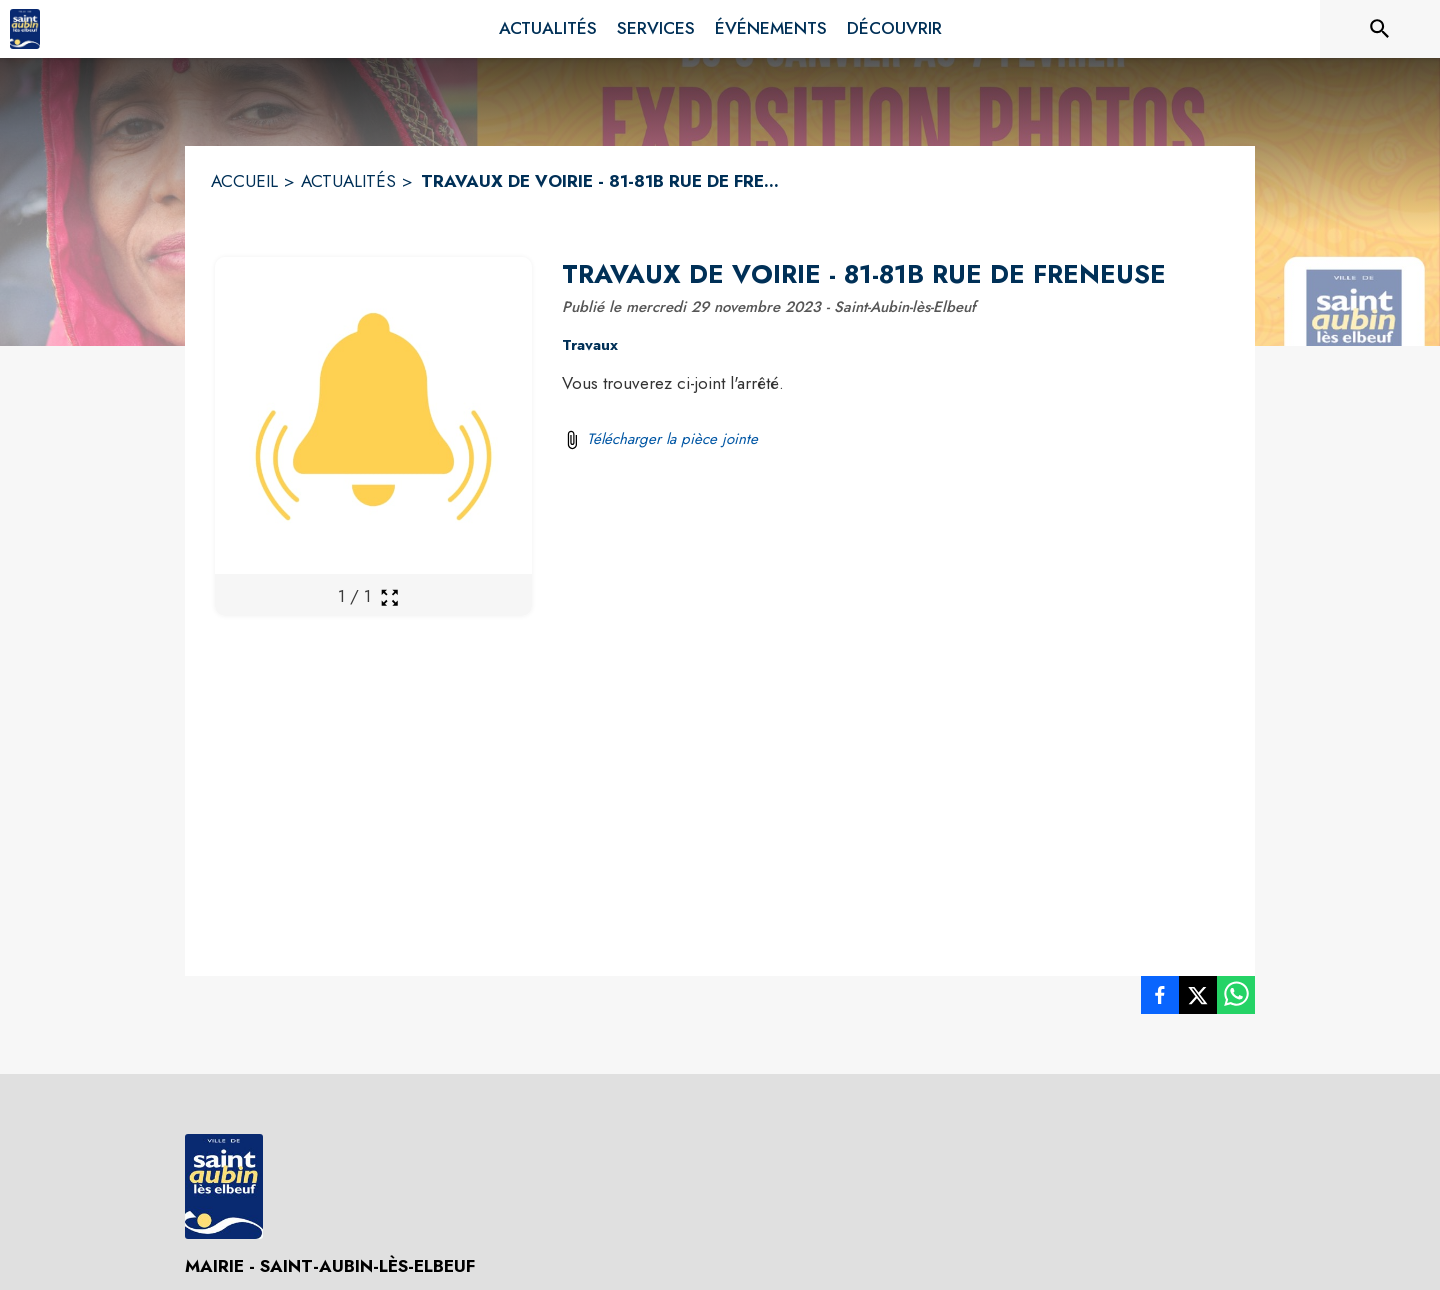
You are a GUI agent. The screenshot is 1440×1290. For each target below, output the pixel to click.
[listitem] (1160, 999)
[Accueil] (25, 29)
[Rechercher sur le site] (1380, 29)
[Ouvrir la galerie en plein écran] (389, 597)
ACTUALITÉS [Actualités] (348, 181)
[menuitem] (548, 29)
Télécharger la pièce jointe (672, 439)
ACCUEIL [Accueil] (244, 181)
